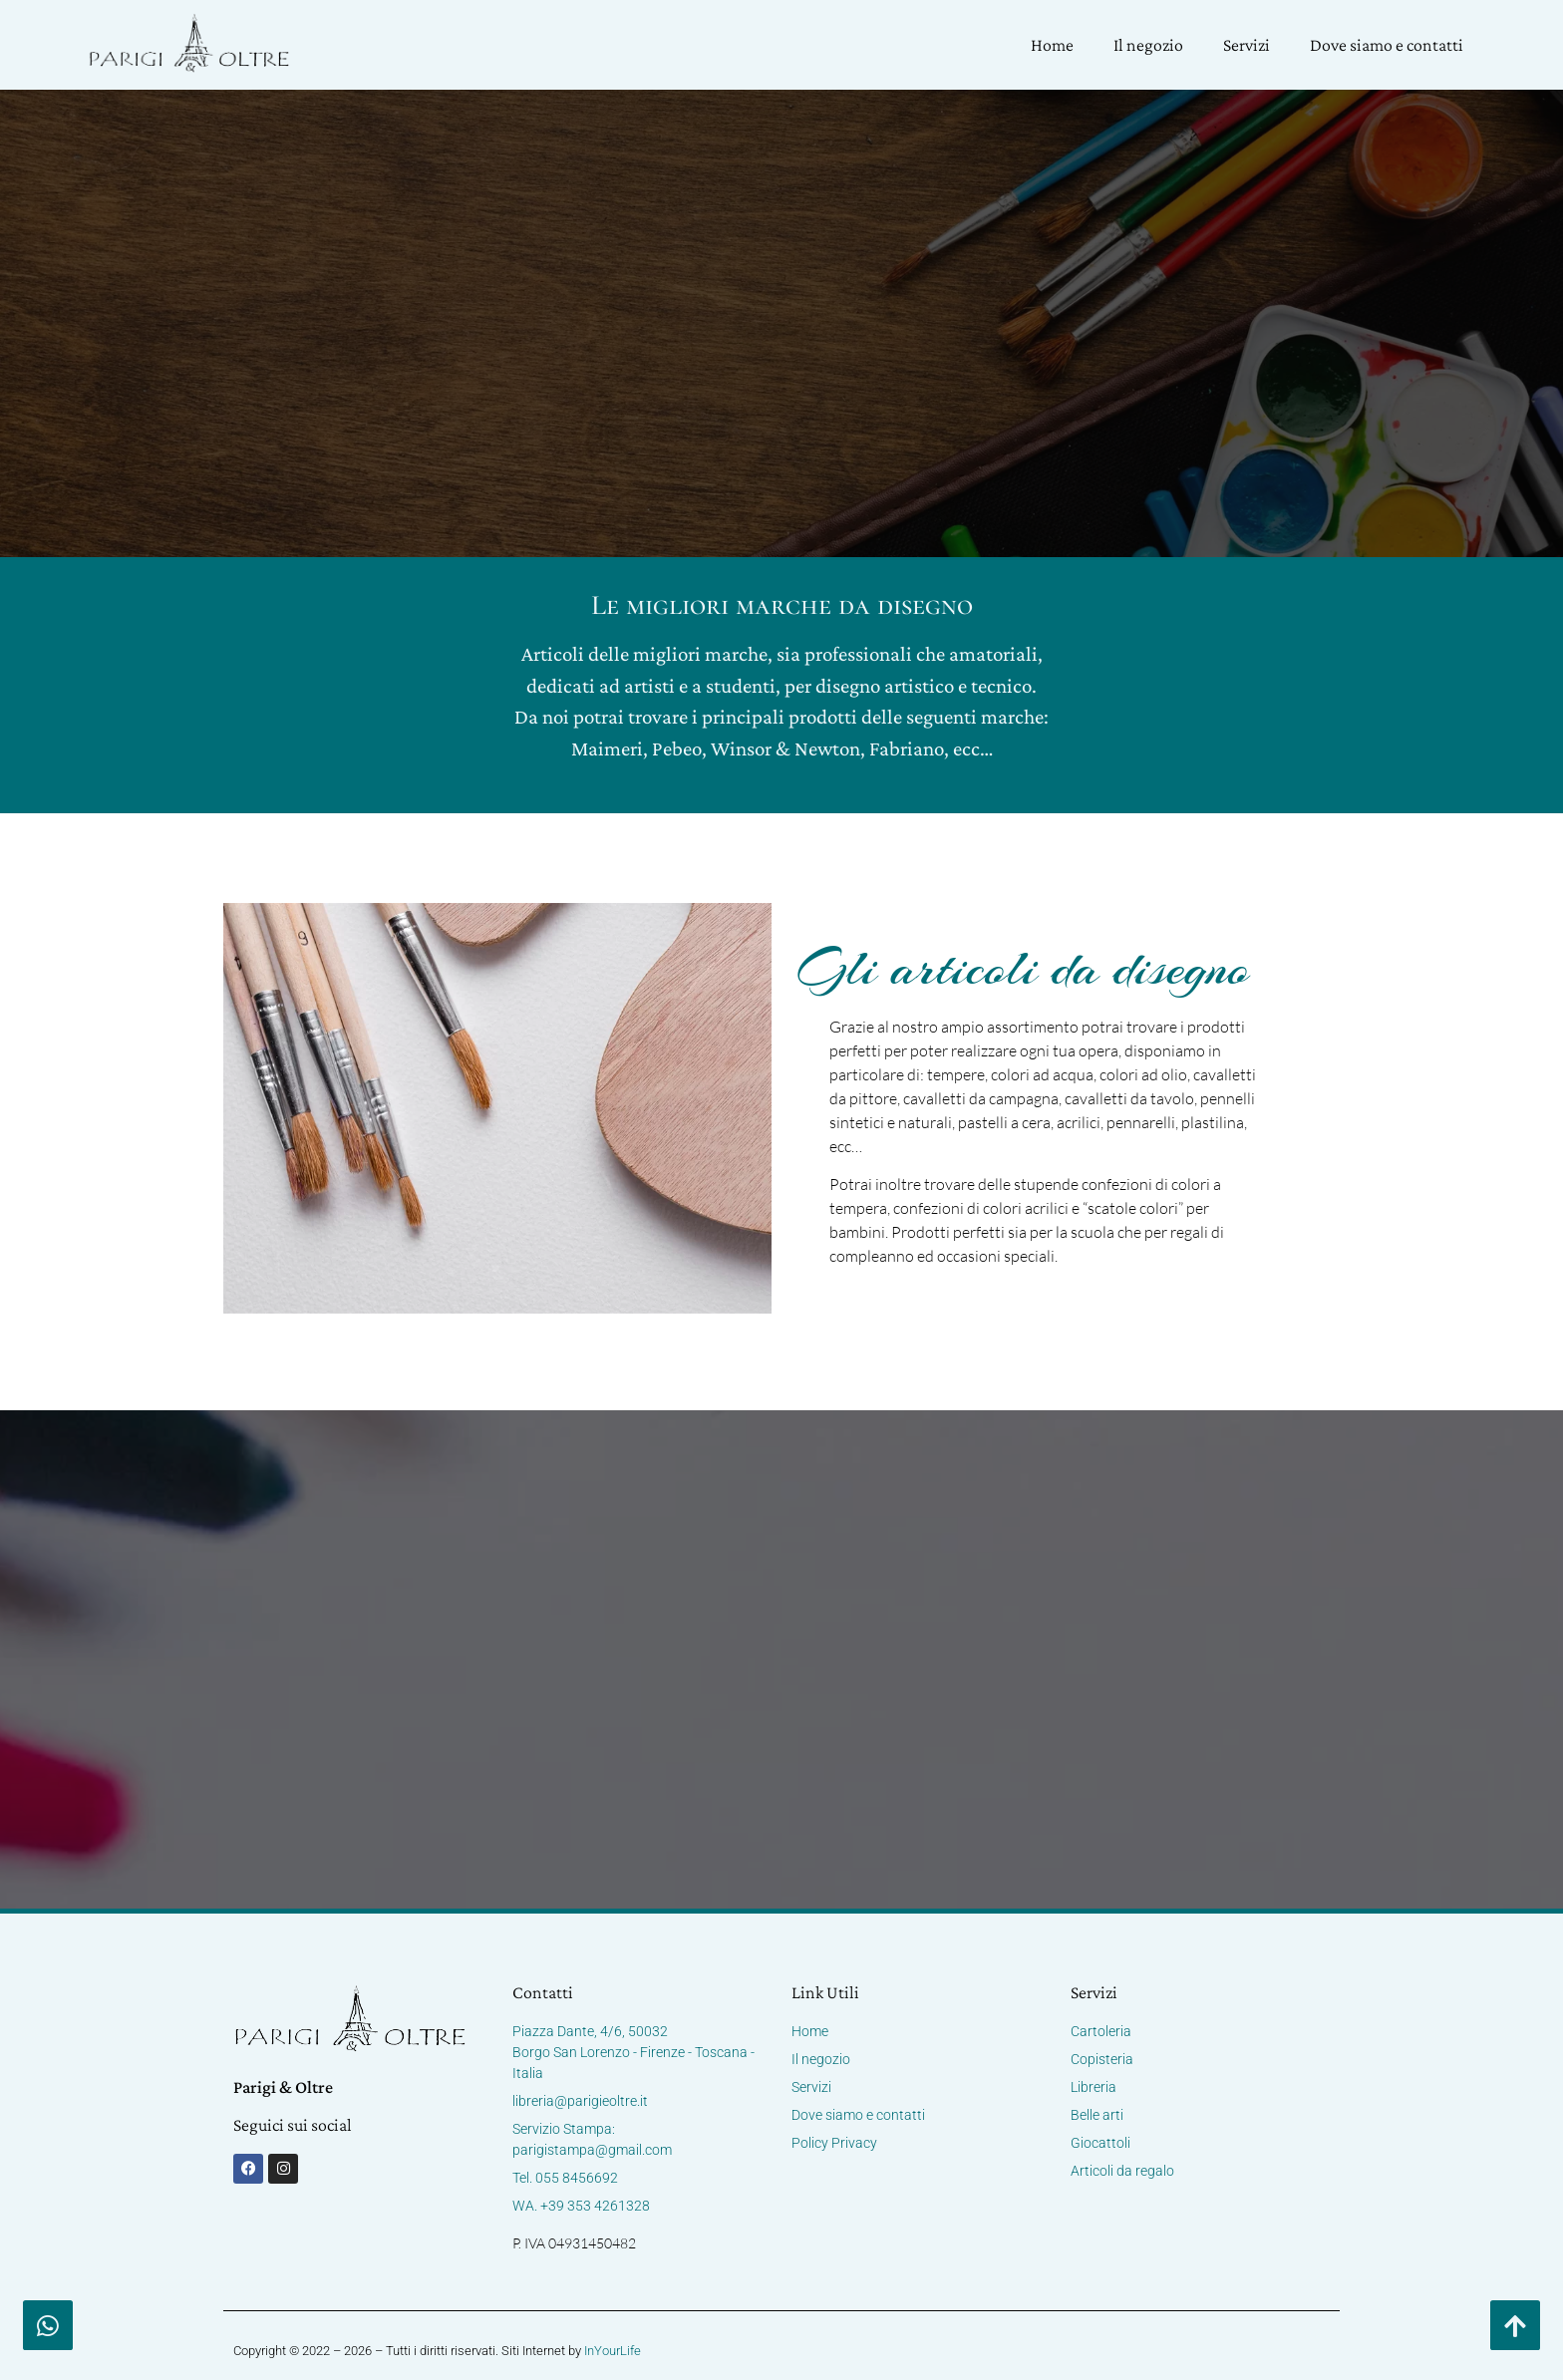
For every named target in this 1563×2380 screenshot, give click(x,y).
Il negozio (1148, 45)
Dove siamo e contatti (1386, 45)
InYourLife (612, 2350)
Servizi (1246, 45)
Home (1052, 45)
